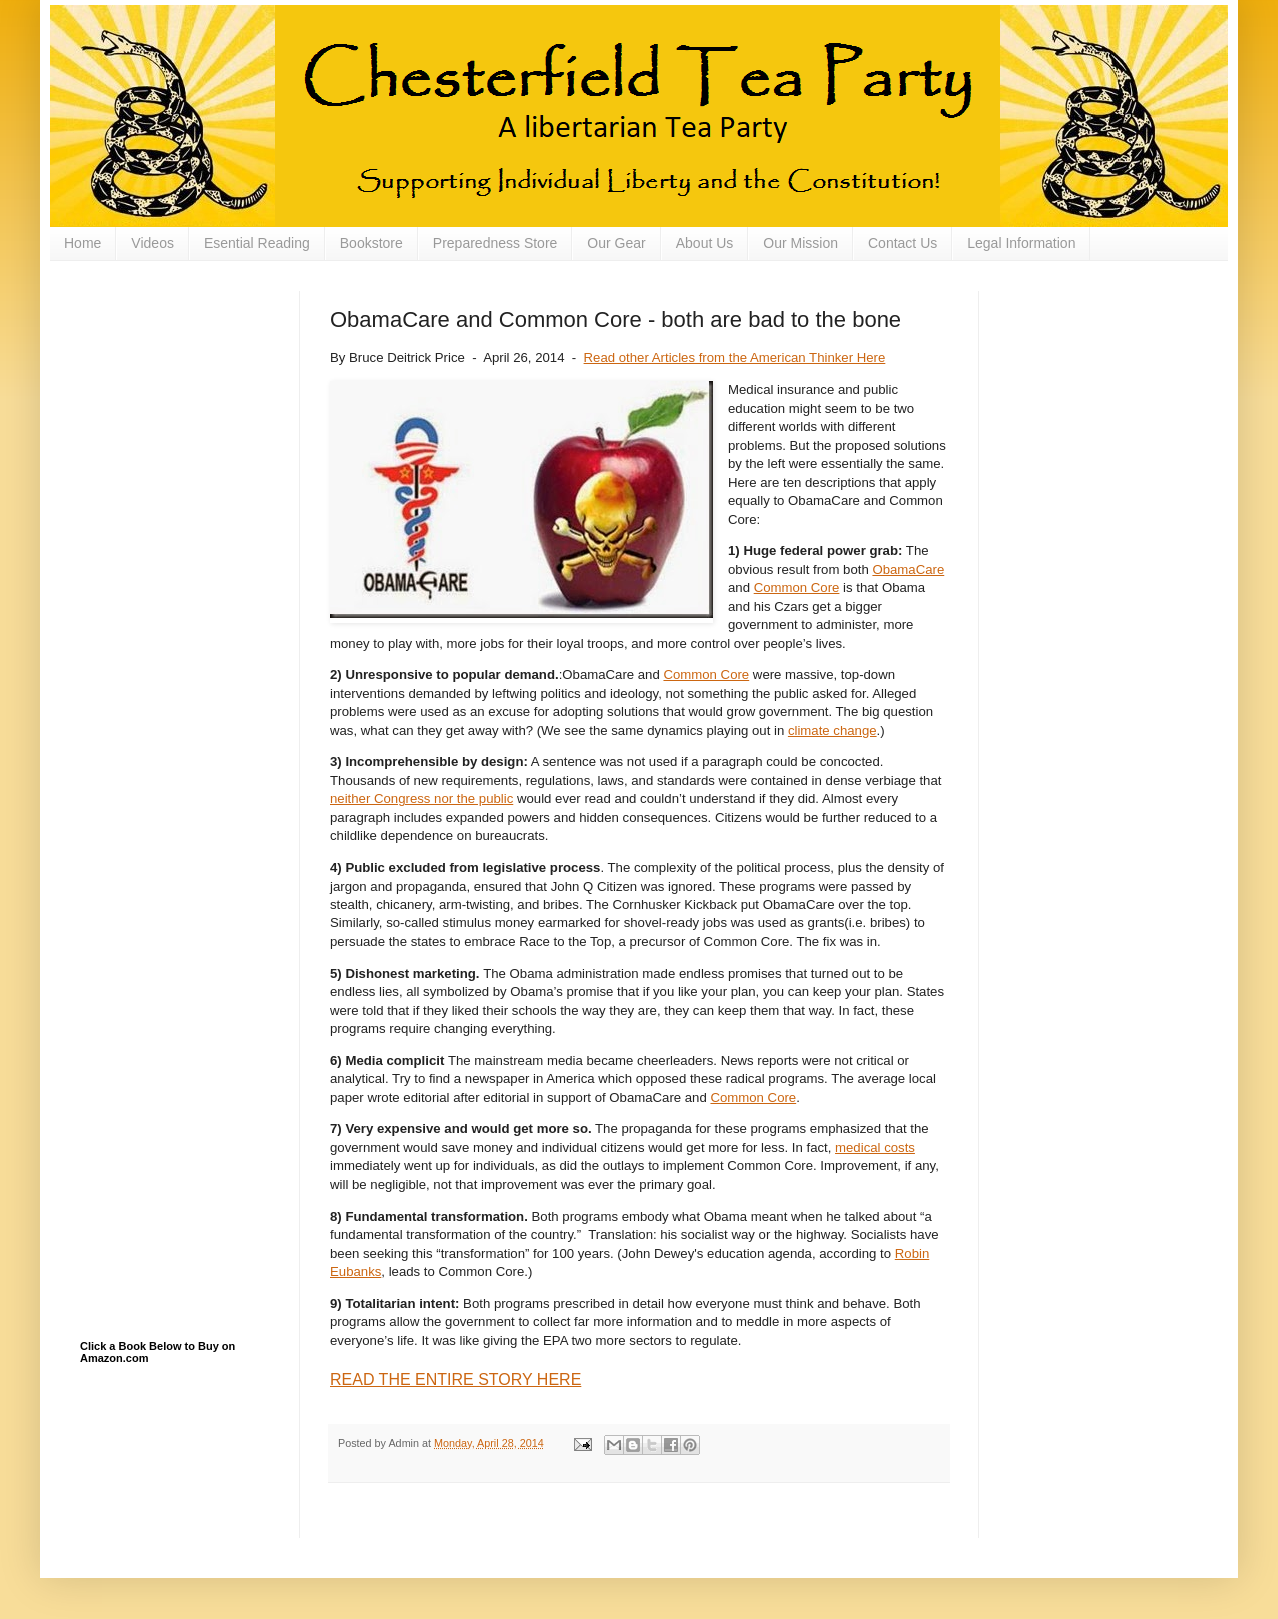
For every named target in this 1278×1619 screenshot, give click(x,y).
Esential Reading (257, 243)
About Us (705, 243)
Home (82, 243)
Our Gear (616, 243)
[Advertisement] (180, 391)
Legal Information (1021, 243)
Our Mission (800, 243)
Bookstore (371, 243)
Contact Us (902, 243)
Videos (152, 243)
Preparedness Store (495, 243)
